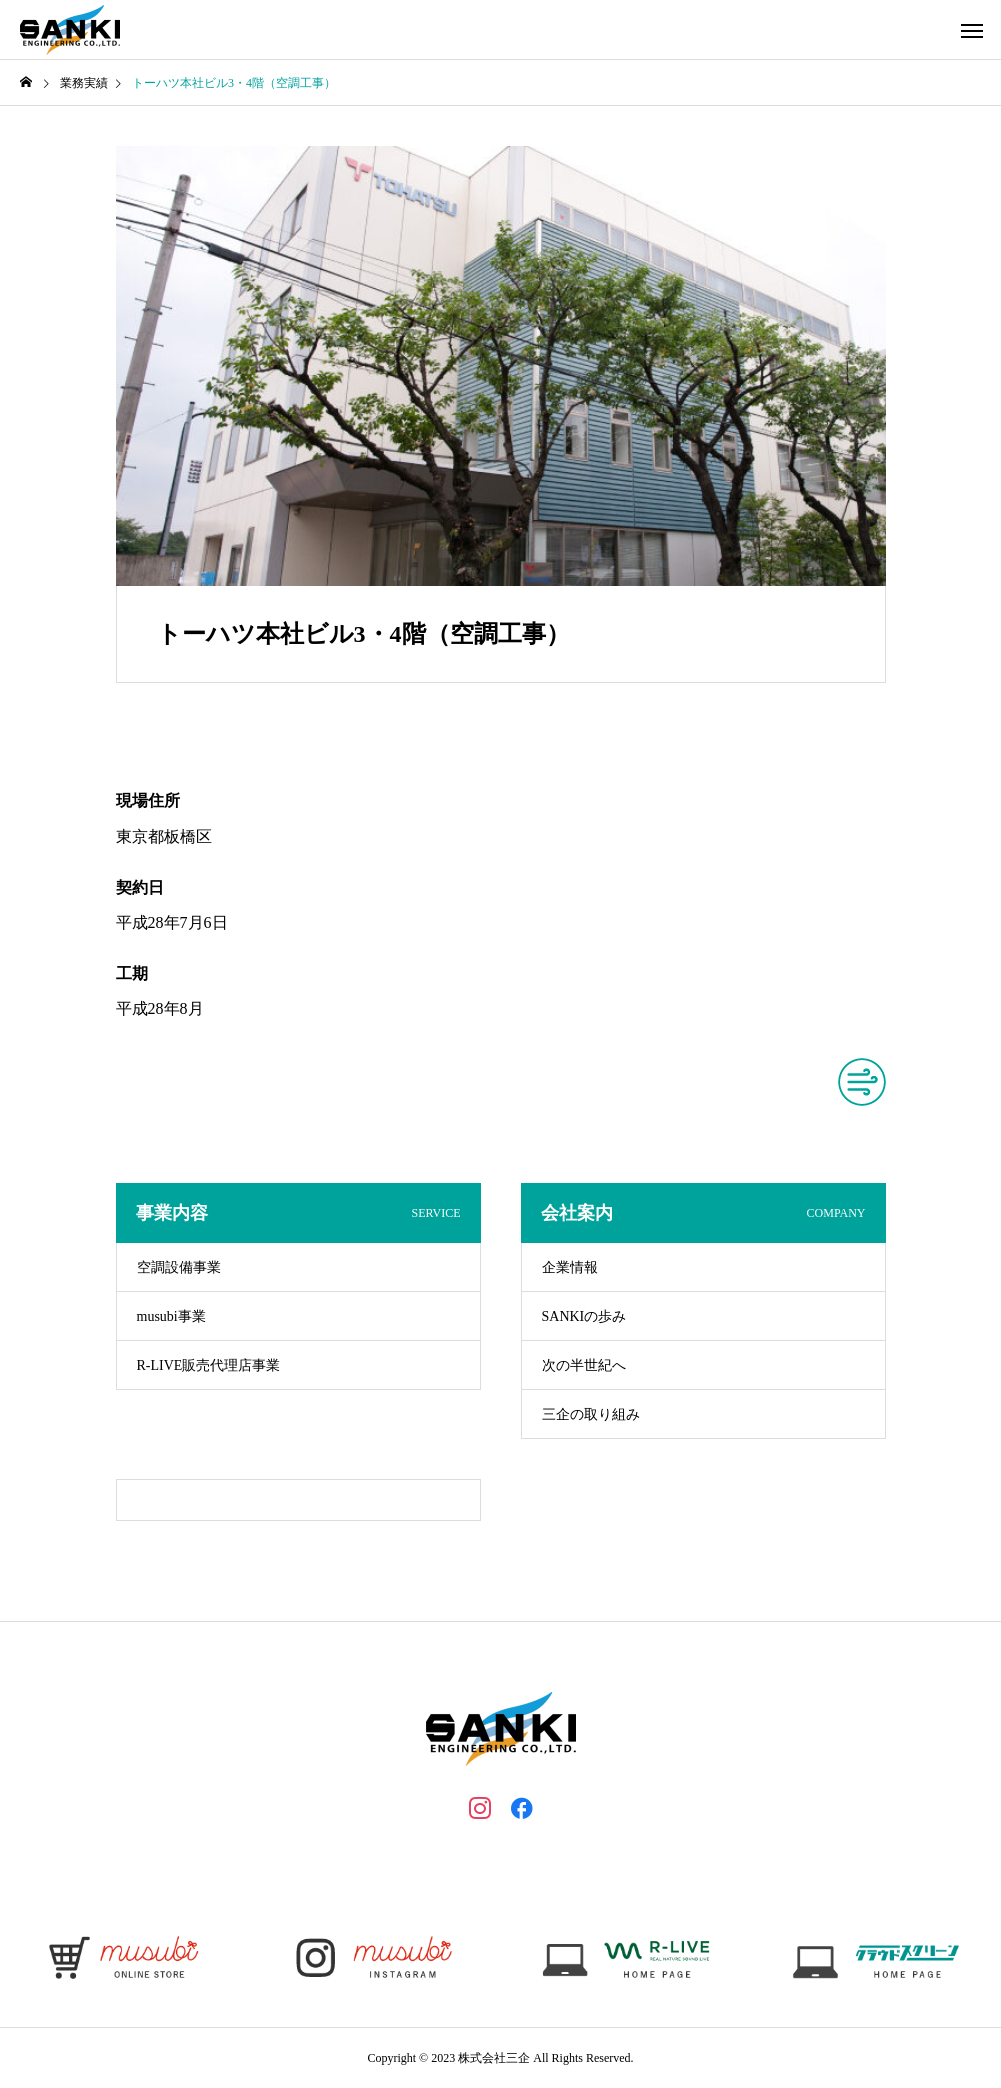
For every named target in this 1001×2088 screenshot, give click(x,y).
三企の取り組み (591, 1414)
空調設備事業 (179, 1267)
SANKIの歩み (584, 1316)
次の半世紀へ (584, 1365)
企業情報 (570, 1267)
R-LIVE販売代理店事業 (209, 1365)
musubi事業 (171, 1316)
